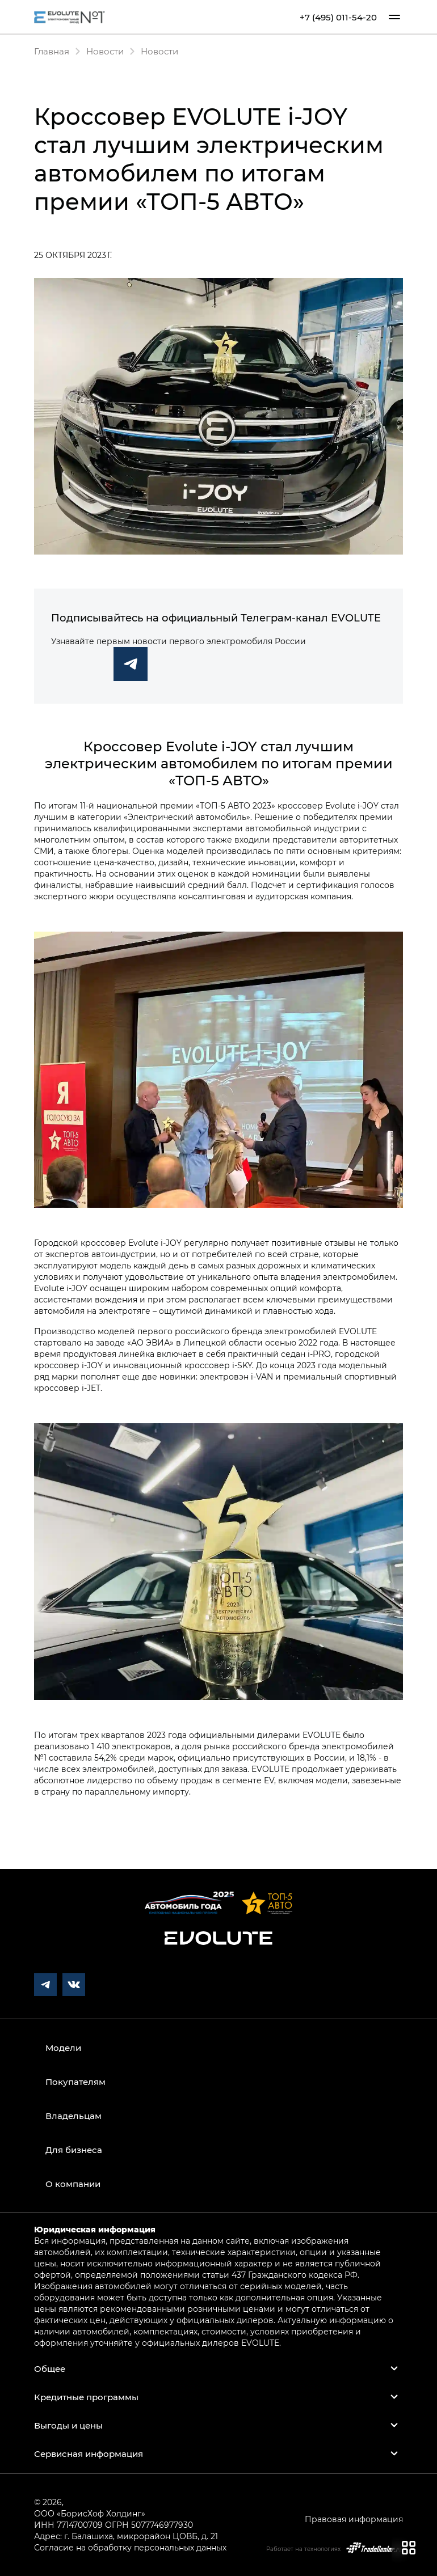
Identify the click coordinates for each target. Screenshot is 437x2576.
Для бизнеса (73, 2149)
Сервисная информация (88, 2453)
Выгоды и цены (68, 2425)
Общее (49, 2368)
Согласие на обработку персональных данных (130, 2547)
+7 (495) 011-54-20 (338, 17)
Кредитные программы (86, 2396)
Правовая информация (354, 2519)
